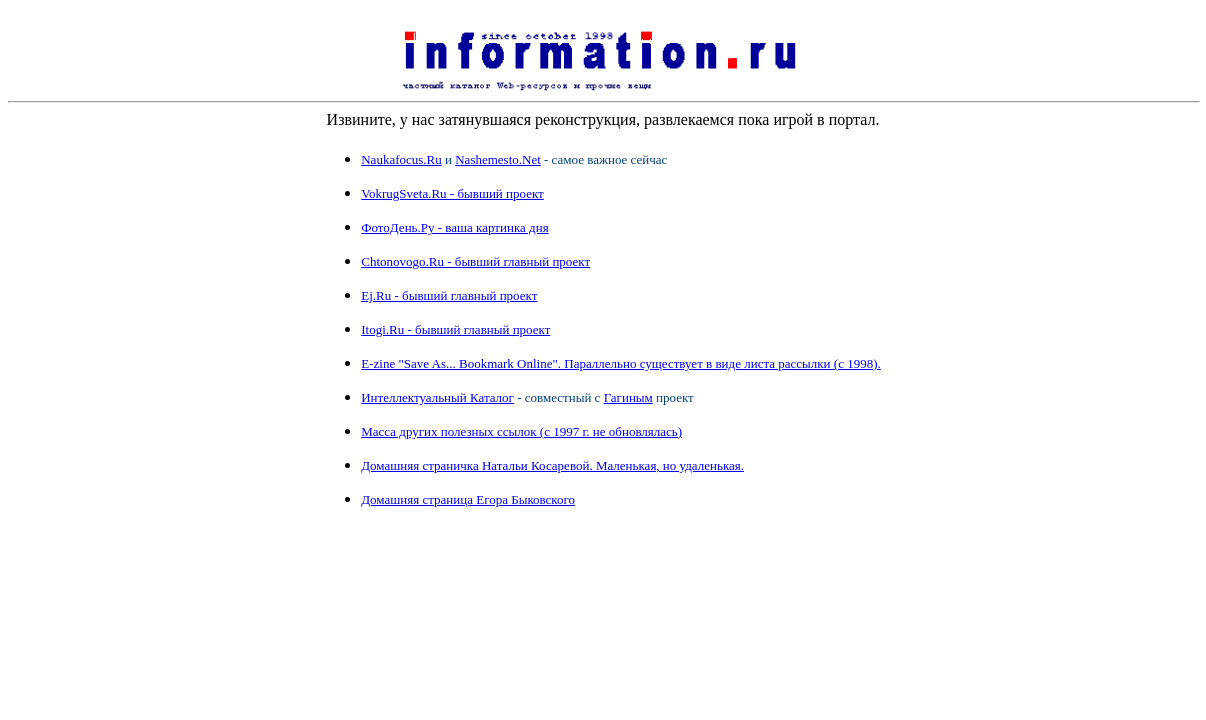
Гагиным (628, 397)
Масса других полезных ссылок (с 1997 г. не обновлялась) (521, 431)
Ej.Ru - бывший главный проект (449, 295)
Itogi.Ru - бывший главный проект (455, 329)
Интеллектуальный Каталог (437, 397)
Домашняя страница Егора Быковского (468, 499)
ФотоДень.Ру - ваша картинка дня (454, 227)
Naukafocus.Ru (401, 159)
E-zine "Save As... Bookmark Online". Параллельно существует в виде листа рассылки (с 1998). (621, 363)
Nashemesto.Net (498, 159)
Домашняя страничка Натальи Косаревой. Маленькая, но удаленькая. (552, 465)
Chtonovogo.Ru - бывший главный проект (475, 261)
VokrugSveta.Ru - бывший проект (452, 193)
